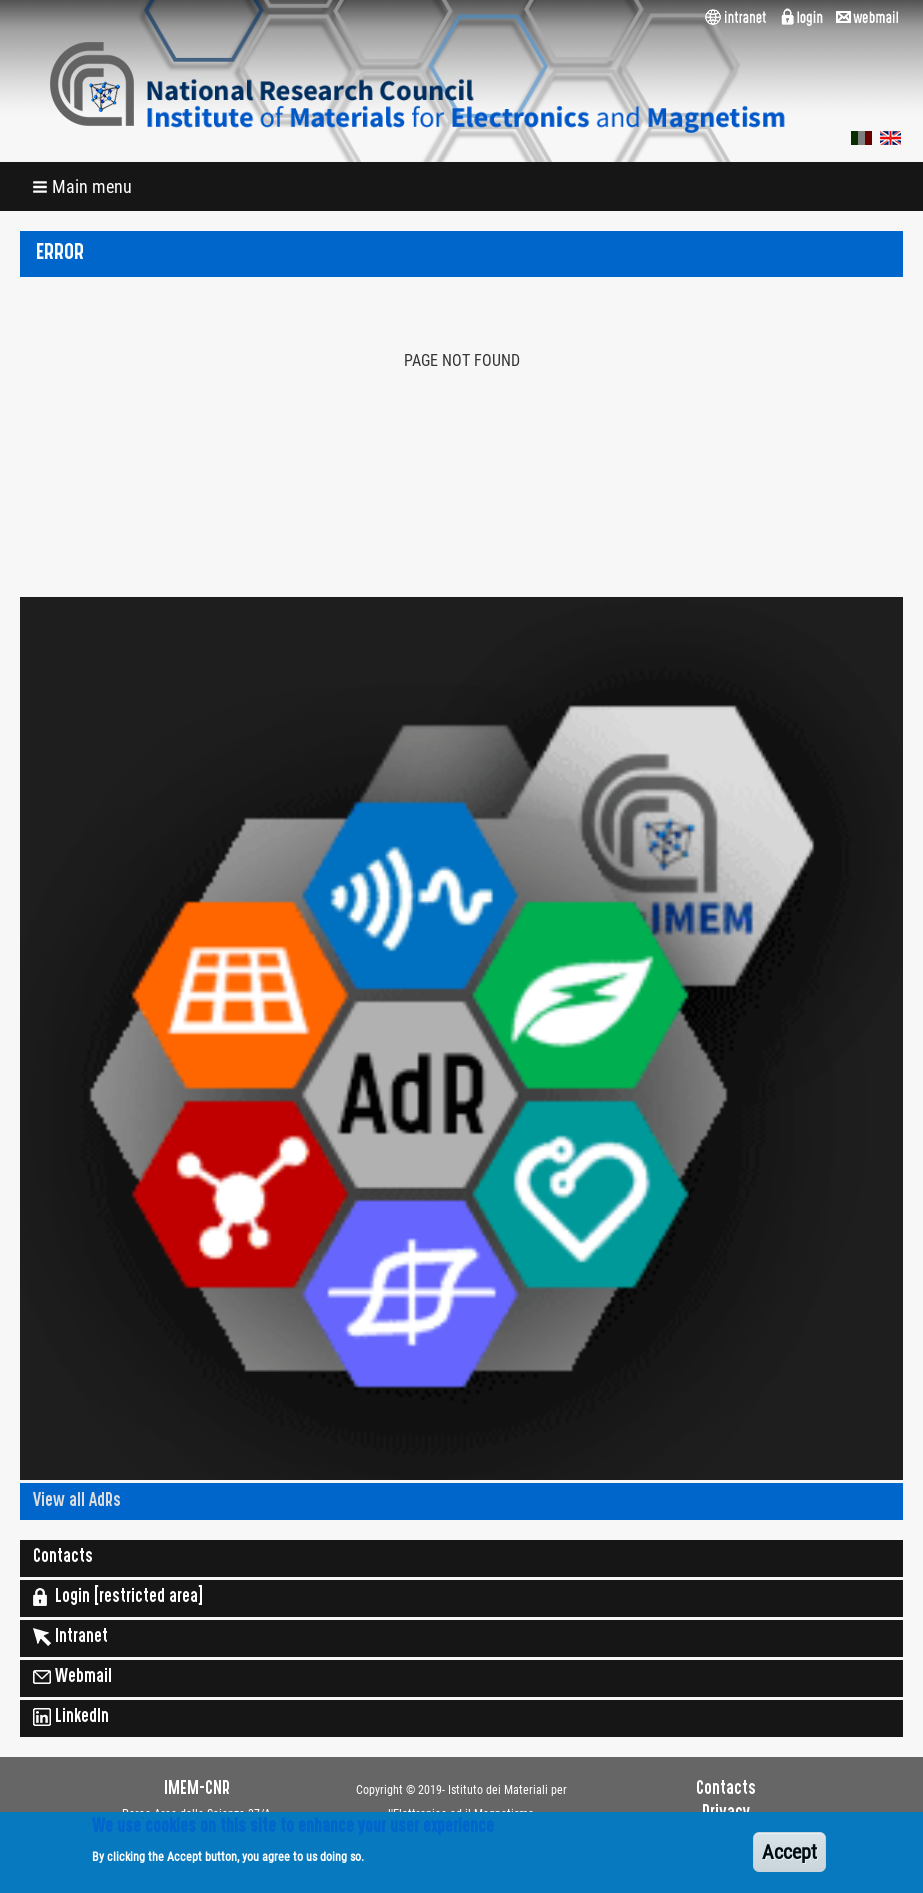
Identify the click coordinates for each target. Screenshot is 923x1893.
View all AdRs (77, 1502)
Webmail (72, 1677)
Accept (789, 1859)
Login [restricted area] (118, 1597)
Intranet (70, 1637)
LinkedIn (71, 1717)
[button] (84, 186)
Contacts (63, 1558)
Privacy (726, 1814)
